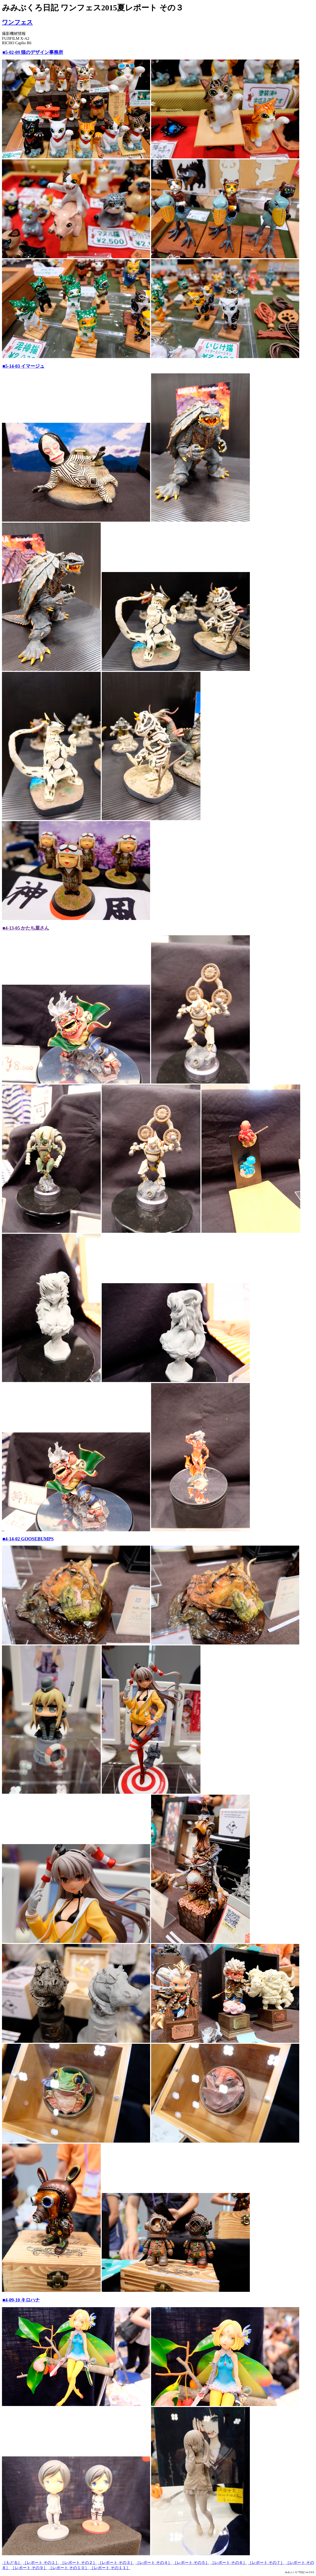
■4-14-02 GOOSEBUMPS (28, 1538)
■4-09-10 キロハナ (21, 2299)
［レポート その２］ (78, 2562)
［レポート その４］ (153, 2562)
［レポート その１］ (41, 2562)
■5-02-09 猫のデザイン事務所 (32, 52)
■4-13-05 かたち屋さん (25, 928)
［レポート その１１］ (110, 2568)
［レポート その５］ (191, 2562)
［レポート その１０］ (68, 2568)
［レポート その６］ (228, 2562)
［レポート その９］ (29, 2568)
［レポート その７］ (266, 2562)
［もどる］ (12, 2562)
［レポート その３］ (116, 2562)
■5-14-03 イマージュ (23, 366)
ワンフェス (17, 22)
